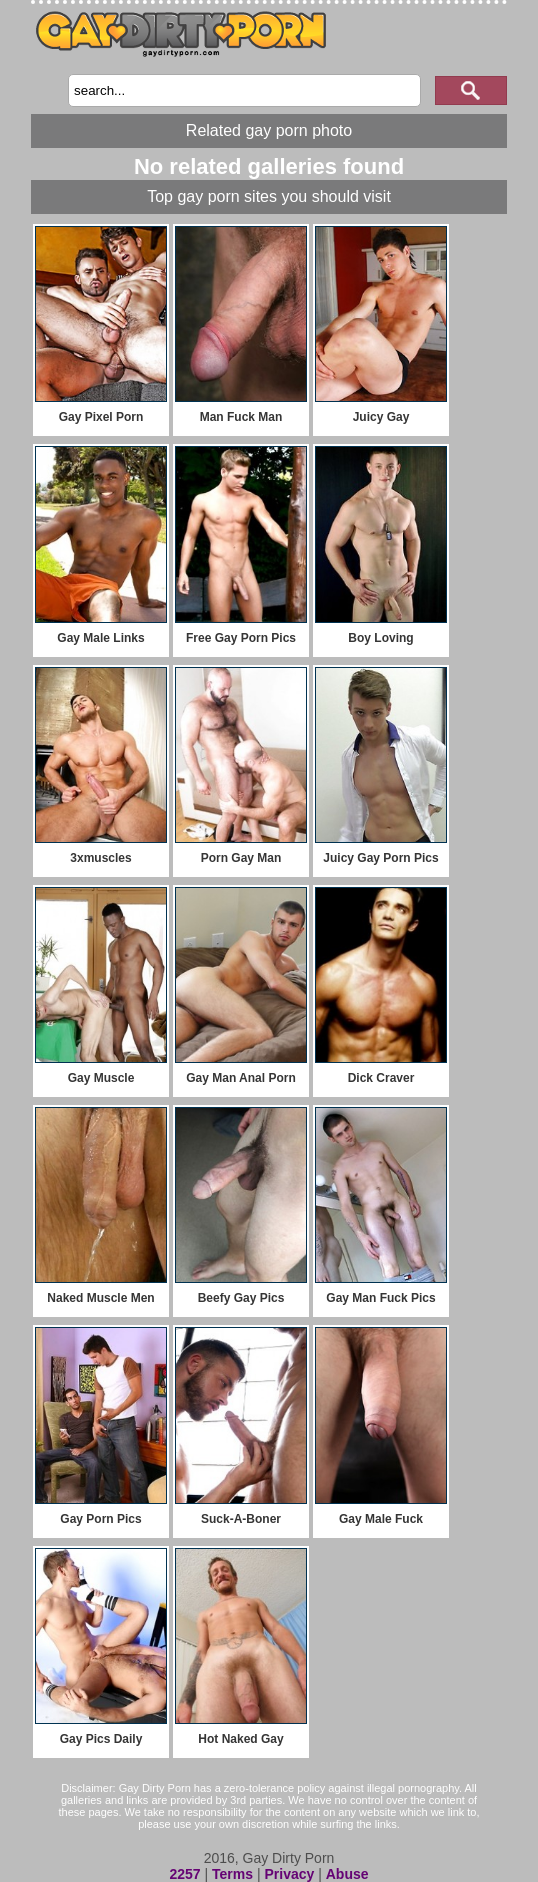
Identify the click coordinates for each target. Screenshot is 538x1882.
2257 (184, 1874)
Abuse (347, 1874)
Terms (232, 1874)
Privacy (289, 1874)
